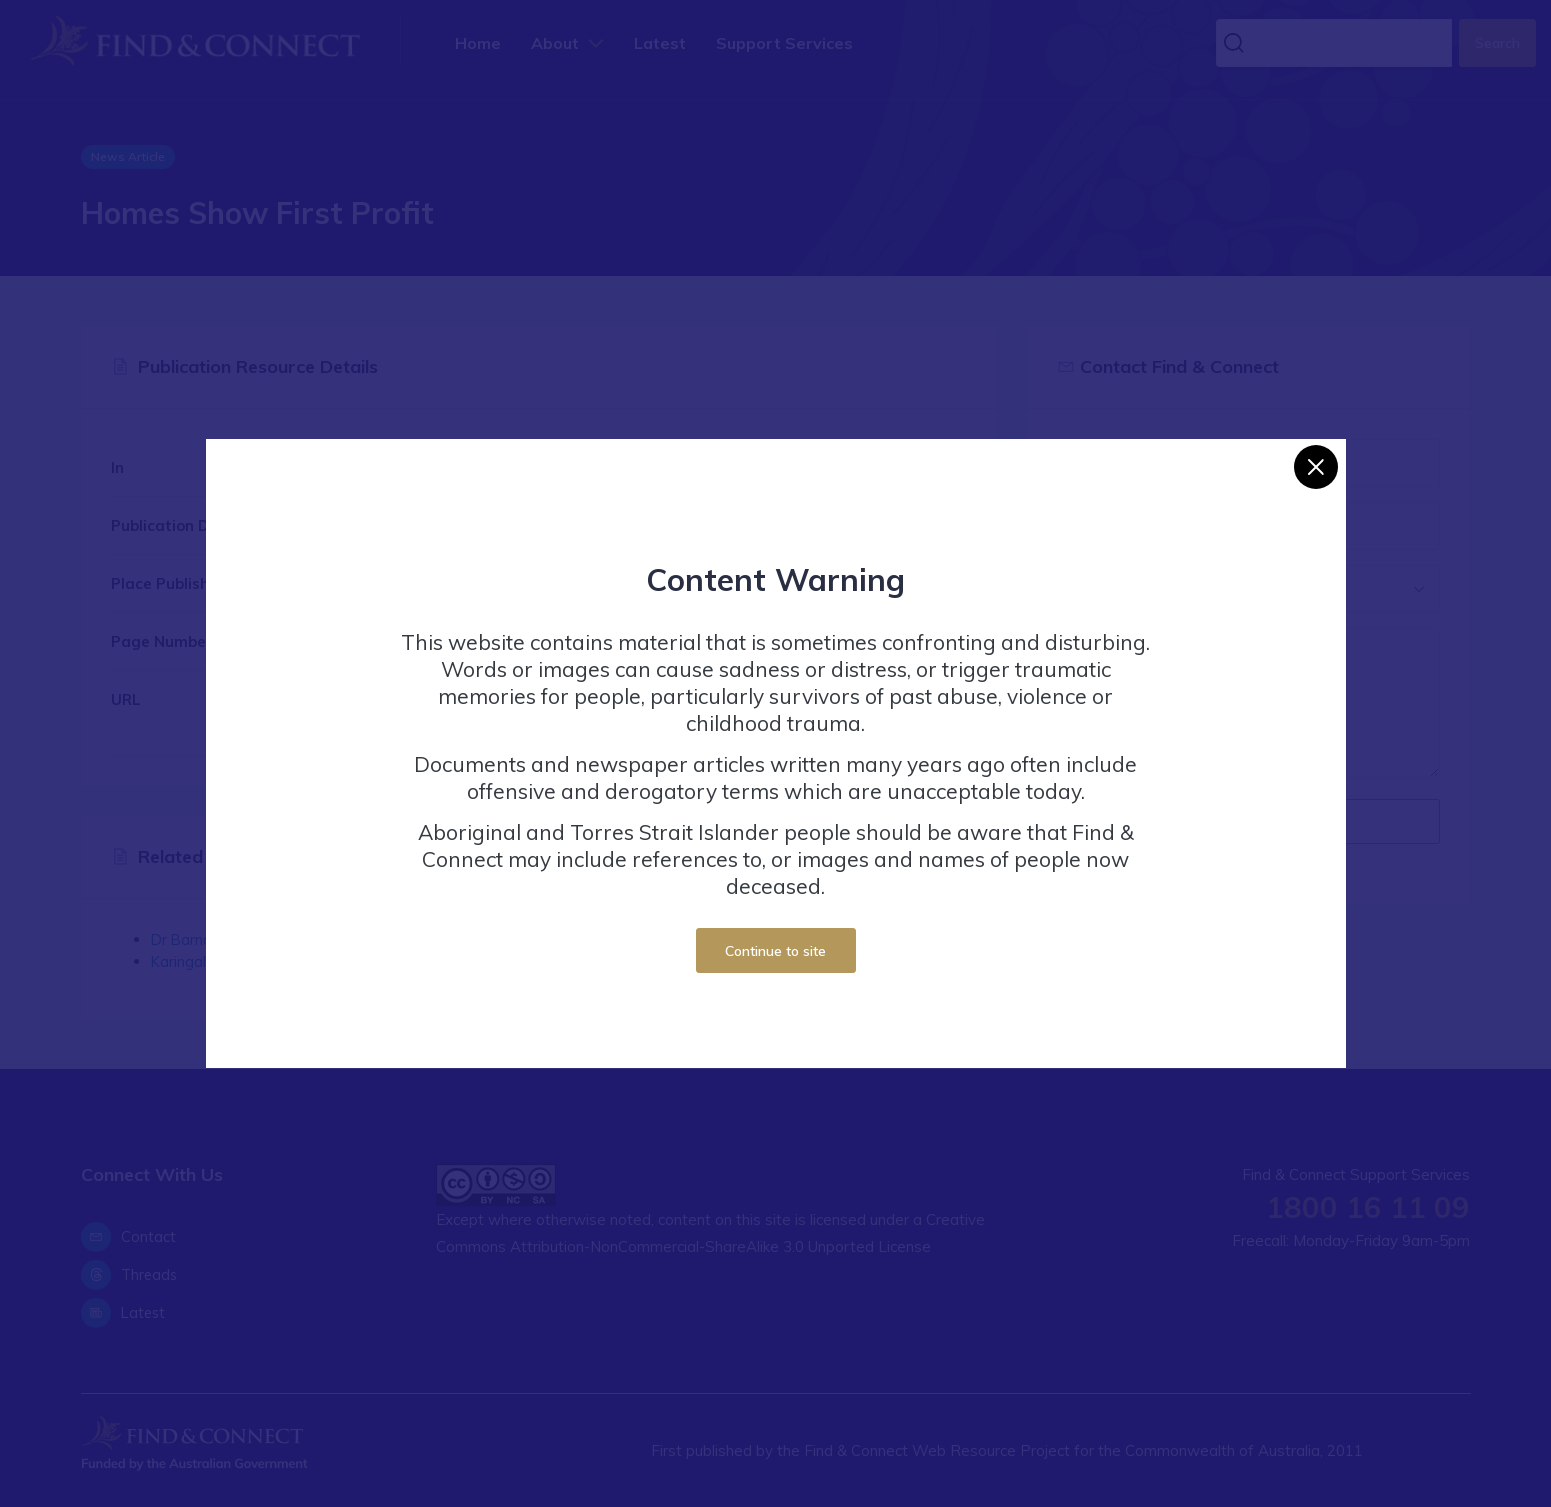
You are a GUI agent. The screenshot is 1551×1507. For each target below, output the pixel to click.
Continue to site (775, 950)
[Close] (1316, 467)
